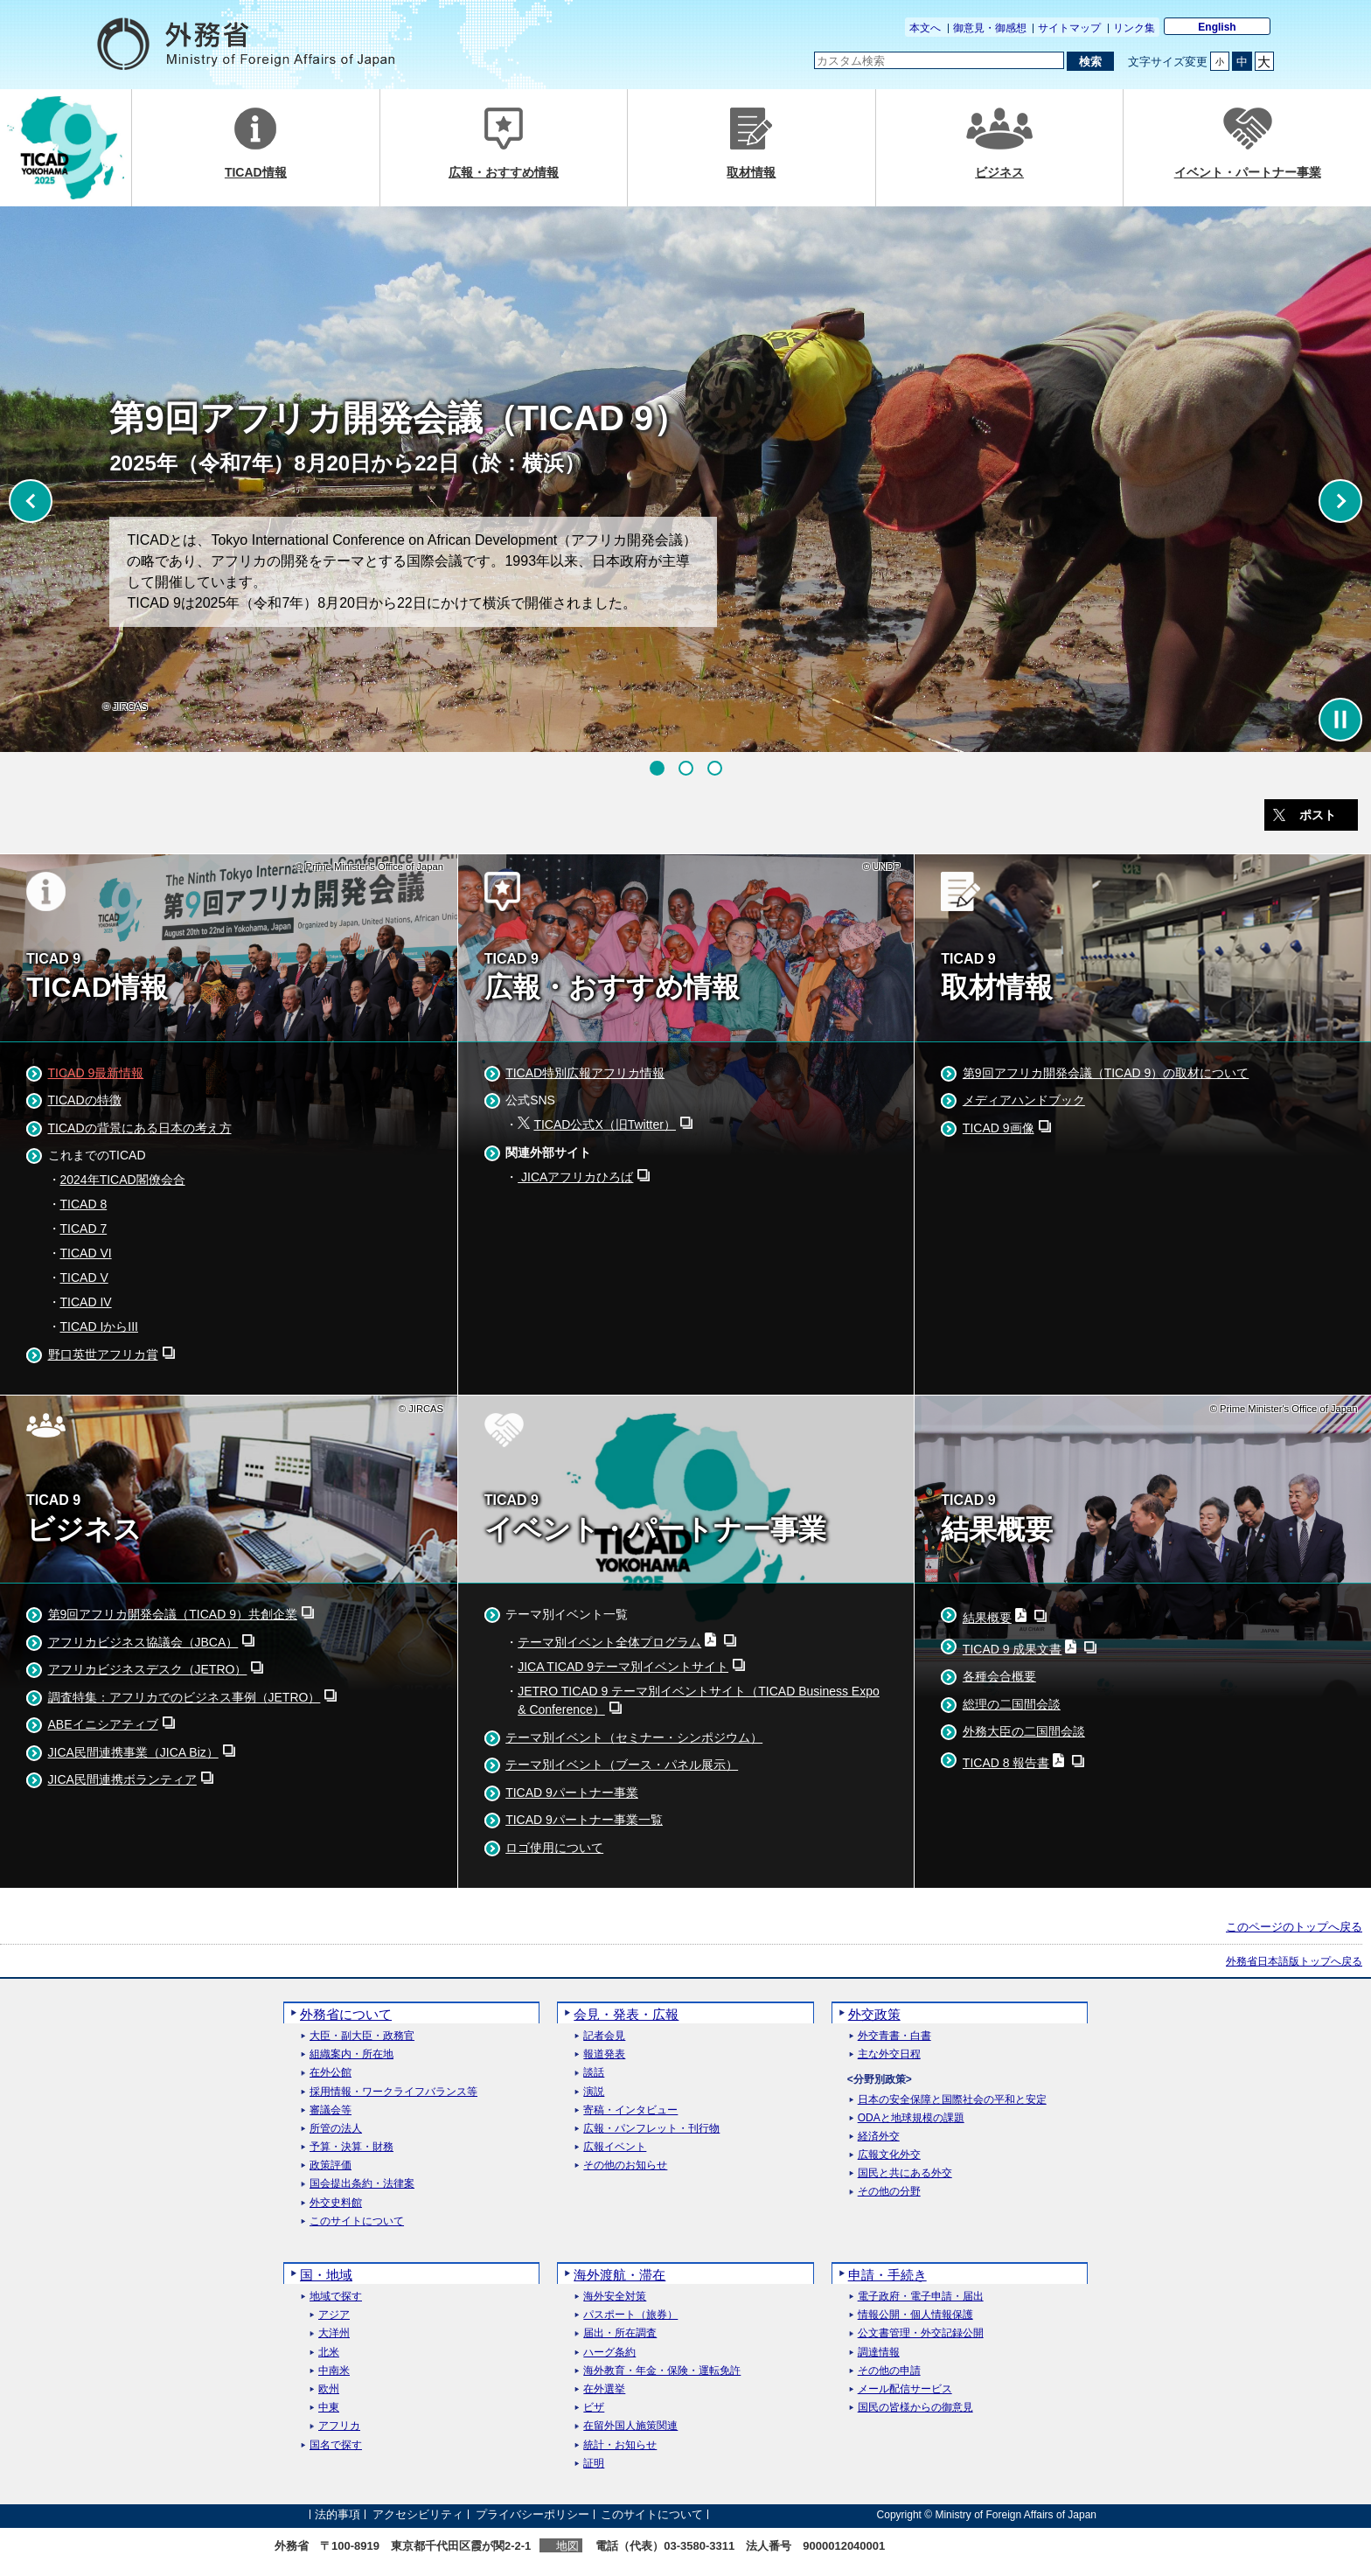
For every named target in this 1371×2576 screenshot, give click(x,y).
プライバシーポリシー (532, 2514)
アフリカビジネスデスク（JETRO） (147, 1669)
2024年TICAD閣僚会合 (122, 1180)
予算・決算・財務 (351, 2147)
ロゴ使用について (554, 1848)
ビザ (593, 2407)
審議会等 (330, 2110)
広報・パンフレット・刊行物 (651, 2128)
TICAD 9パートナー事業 (571, 1793)
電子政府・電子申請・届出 (921, 2296)
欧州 (328, 2389)
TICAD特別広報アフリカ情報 (585, 1073)
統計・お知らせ (620, 2445)
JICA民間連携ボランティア (122, 1779)
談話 (593, 2072)
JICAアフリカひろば (575, 1177)
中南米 (334, 2371)
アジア (334, 2315)
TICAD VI (86, 1253)
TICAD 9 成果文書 (1012, 1649)
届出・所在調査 (620, 2333)
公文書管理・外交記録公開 (921, 2333)
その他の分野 (889, 2191)
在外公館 (330, 2072)
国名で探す (336, 2445)
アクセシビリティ (417, 2514)
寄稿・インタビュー (630, 2110)
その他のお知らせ (625, 2165)
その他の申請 (889, 2371)
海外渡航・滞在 (619, 2274)
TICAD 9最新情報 (96, 1073)
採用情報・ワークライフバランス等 (393, 2092)
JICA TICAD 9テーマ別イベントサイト (623, 1667)
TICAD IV (86, 1302)
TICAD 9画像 (998, 1128)
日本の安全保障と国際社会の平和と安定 (952, 2100)
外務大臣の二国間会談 (1024, 1731)
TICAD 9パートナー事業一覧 (584, 1820)
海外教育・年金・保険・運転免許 (662, 2371)
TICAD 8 (84, 1204)
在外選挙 (604, 2389)
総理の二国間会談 (1012, 1704)
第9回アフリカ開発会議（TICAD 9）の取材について (1106, 1073)
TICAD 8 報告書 (1006, 1763)
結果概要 (987, 1618)
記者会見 (604, 2036)
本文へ (925, 28)
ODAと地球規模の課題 (911, 2118)
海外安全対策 (614, 2296)
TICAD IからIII (99, 1326)
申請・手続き (887, 2274)
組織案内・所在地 (351, 2054)
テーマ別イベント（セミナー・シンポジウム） (633, 1737)
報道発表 (604, 2054)
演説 (593, 2092)
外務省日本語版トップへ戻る (1294, 1961)
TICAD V (84, 1278)
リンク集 (1134, 28)
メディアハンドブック (1024, 1100)
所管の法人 (336, 2128)
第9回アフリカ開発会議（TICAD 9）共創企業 (172, 1614)
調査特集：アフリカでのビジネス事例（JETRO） (184, 1697)
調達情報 (879, 2352)
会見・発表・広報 (626, 2014)
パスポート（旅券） (630, 2315)
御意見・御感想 (990, 28)
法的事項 (337, 2514)
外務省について (346, 2014)
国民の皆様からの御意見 (915, 2407)
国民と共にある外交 (905, 2173)
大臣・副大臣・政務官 (362, 2036)
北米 (328, 2352)
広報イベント (614, 2147)
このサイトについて (357, 2221)
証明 (593, 2463)
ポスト (1317, 815)
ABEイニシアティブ (103, 1724)
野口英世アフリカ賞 (103, 1354)
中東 (328, 2407)
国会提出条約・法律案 (362, 2184)
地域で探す (336, 2296)
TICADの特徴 (85, 1100)
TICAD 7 (84, 1229)
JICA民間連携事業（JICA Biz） (133, 1752)
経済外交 (879, 2136)
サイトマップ (1069, 28)
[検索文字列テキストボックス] (939, 60)
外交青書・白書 (894, 2036)
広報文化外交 (889, 2155)
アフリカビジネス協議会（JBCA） (143, 1642)
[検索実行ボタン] (1090, 61)
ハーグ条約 (609, 2352)
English (1216, 27)
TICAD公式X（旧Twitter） (604, 1124)
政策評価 (330, 2165)
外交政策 (874, 2014)
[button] (657, 768)
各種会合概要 (999, 1676)
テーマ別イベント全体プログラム (609, 1642)
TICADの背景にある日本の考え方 (140, 1128)
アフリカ (339, 2426)
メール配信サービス (905, 2389)
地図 (567, 2545)
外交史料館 (336, 2203)
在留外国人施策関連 (630, 2426)
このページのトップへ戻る (1294, 1926)
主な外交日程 (889, 2054)
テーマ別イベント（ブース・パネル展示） (621, 1765)
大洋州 (334, 2333)
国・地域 (326, 2274)
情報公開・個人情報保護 (915, 2315)
